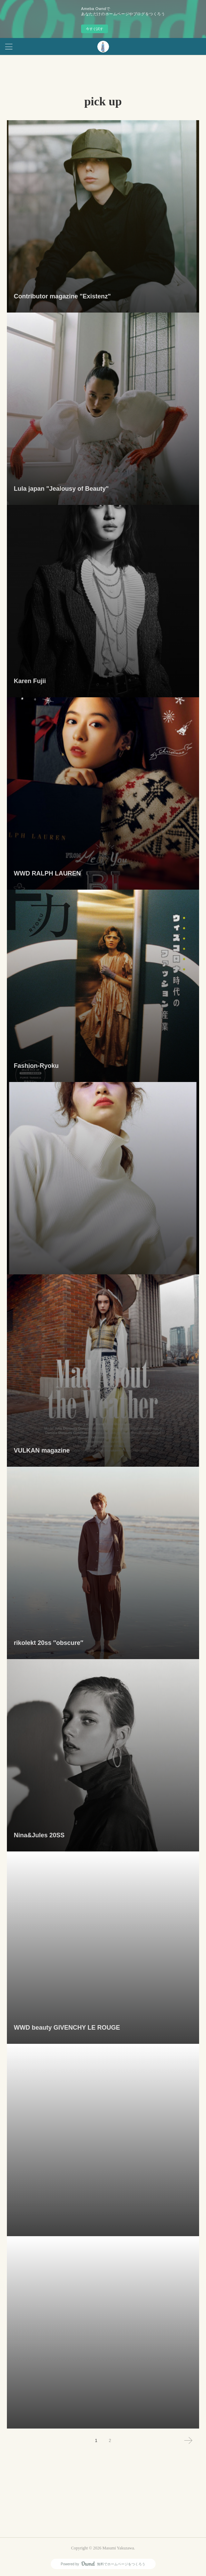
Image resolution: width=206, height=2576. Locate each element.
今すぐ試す (94, 29)
